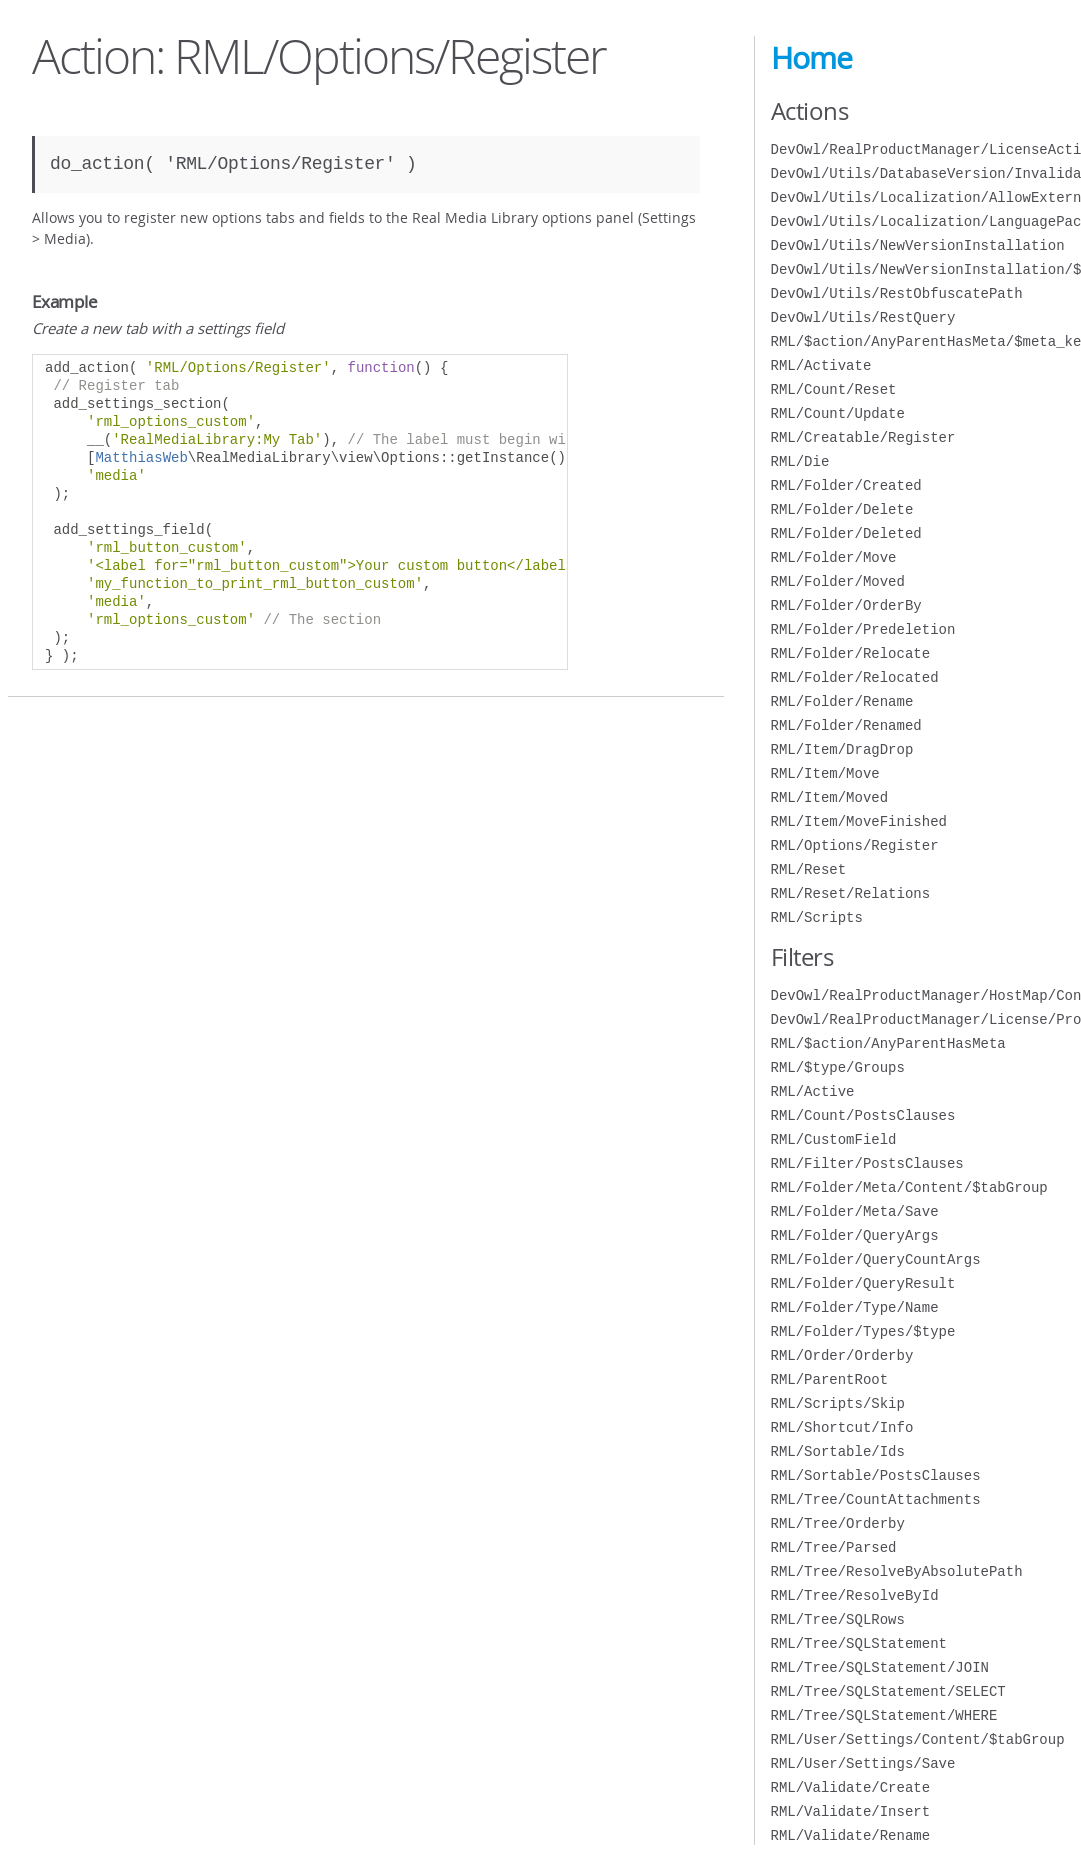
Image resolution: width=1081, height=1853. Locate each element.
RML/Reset (809, 869)
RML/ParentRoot (830, 1379)
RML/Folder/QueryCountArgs (876, 1259)
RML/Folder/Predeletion (863, 629)
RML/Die (800, 461)
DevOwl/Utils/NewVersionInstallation (918, 245)
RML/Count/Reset (834, 389)
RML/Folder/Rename (842, 701)
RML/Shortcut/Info (842, 1427)
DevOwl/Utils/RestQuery (863, 317)
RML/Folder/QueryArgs (855, 1235)
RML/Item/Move (825, 773)
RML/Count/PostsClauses (863, 1115)
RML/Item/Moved (830, 797)
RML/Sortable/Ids (838, 1451)
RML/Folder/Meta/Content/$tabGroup (909, 1187)
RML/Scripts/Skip (838, 1403)
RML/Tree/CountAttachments (876, 1499)
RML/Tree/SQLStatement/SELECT (888, 1691)
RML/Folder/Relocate (851, 653)
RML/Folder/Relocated (855, 677)
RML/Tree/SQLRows (838, 1619)
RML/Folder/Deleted (846, 533)
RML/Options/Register (855, 845)
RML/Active (813, 1091)
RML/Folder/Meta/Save (855, 1211)
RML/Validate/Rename (851, 1835)
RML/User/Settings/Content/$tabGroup (918, 1739)
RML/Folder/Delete (842, 509)
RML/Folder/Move (834, 557)
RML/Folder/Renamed (846, 725)
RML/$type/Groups (838, 1067)
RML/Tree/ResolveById (855, 1595)
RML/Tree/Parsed (834, 1547)
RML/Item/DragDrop (842, 749)
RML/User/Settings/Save (863, 1763)
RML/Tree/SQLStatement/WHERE (884, 1715)
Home (811, 58)
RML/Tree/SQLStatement (859, 1643)
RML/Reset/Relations (851, 893)
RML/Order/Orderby (842, 1355)
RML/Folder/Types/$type (863, 1331)
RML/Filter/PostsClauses (867, 1163)
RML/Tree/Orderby (838, 1523)
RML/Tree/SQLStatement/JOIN (880, 1667)
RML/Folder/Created (846, 485)
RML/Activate (821, 365)
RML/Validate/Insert (851, 1811)
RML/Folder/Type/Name (855, 1307)
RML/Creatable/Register (863, 437)
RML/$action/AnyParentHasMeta (888, 1043)
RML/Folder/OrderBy (846, 605)
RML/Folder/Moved (838, 581)
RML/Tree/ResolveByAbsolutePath (897, 1571)
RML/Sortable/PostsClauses (876, 1475)
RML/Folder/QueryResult (863, 1283)
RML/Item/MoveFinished (859, 821)
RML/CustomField (834, 1139)
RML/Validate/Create (851, 1787)
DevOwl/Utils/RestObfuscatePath (897, 293)
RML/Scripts (817, 917)
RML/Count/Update (838, 413)
